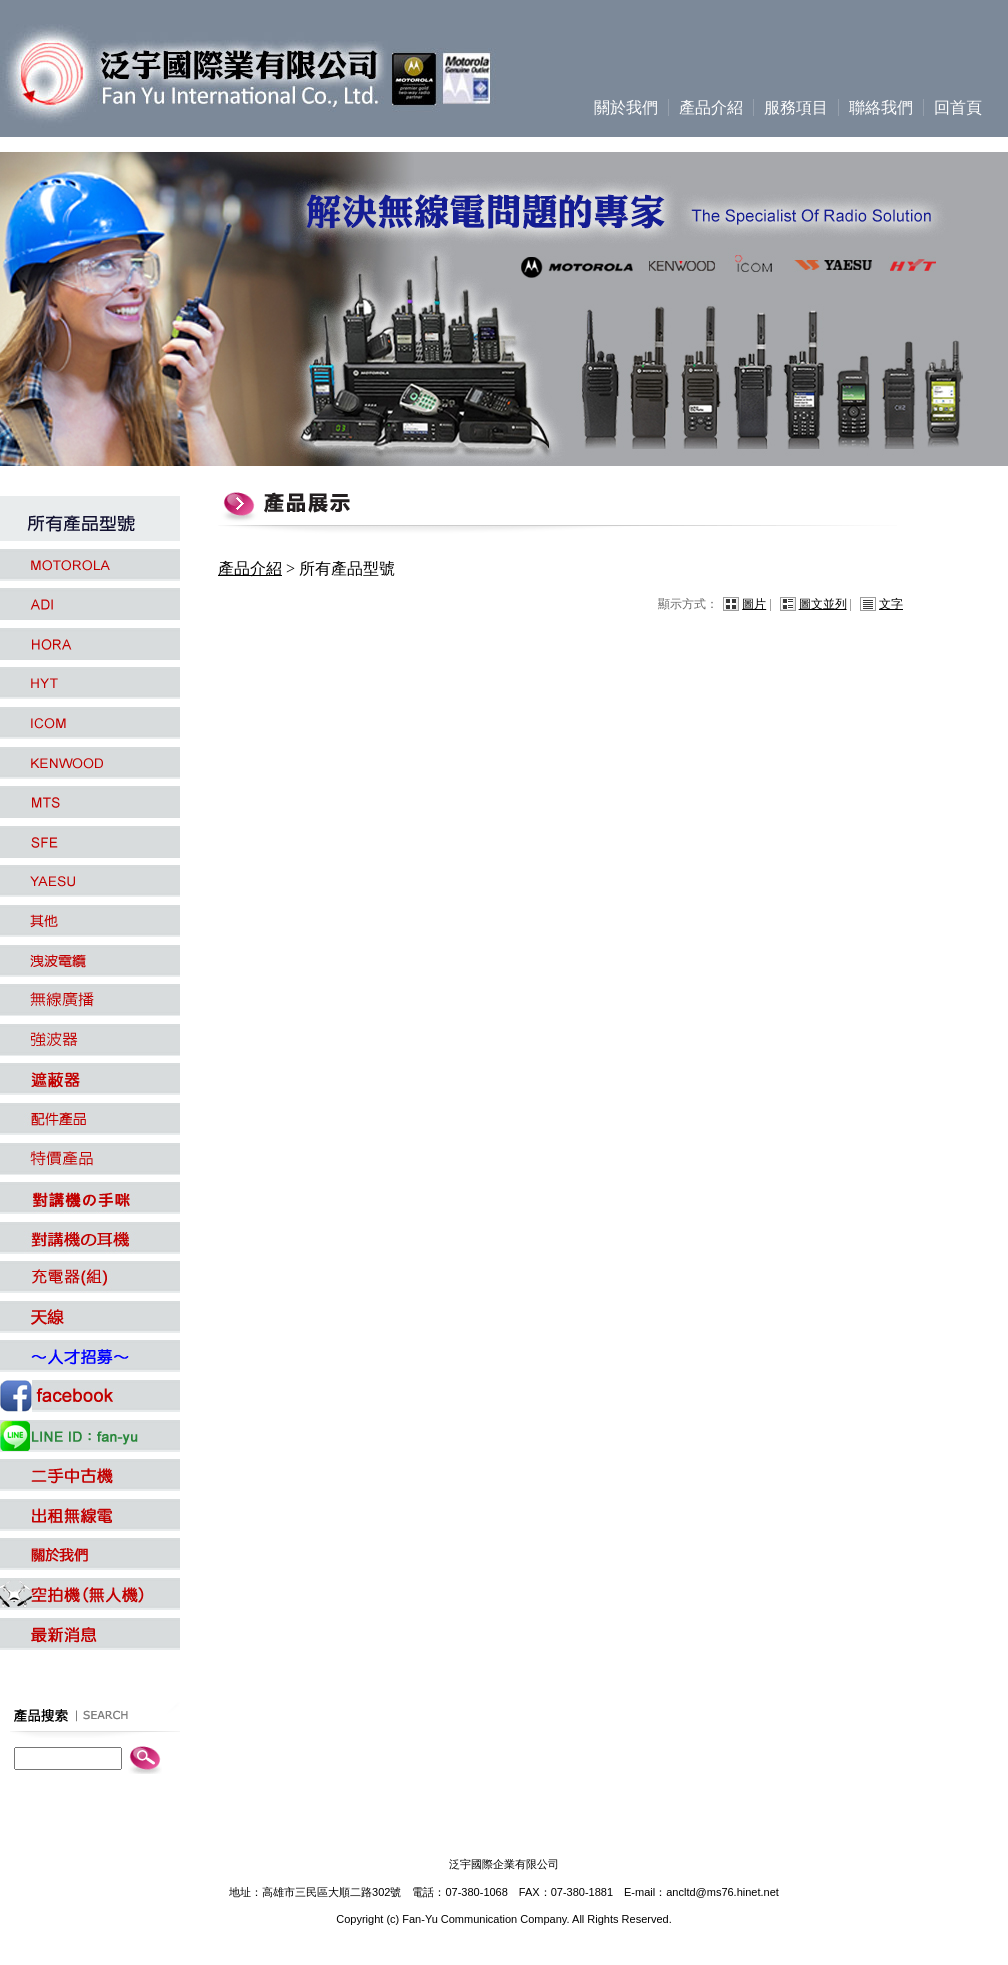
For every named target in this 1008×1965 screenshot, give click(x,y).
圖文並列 (823, 604)
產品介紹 (711, 107)
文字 (891, 604)
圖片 (754, 604)
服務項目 (796, 107)
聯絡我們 (881, 107)
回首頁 (958, 107)
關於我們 (626, 107)
